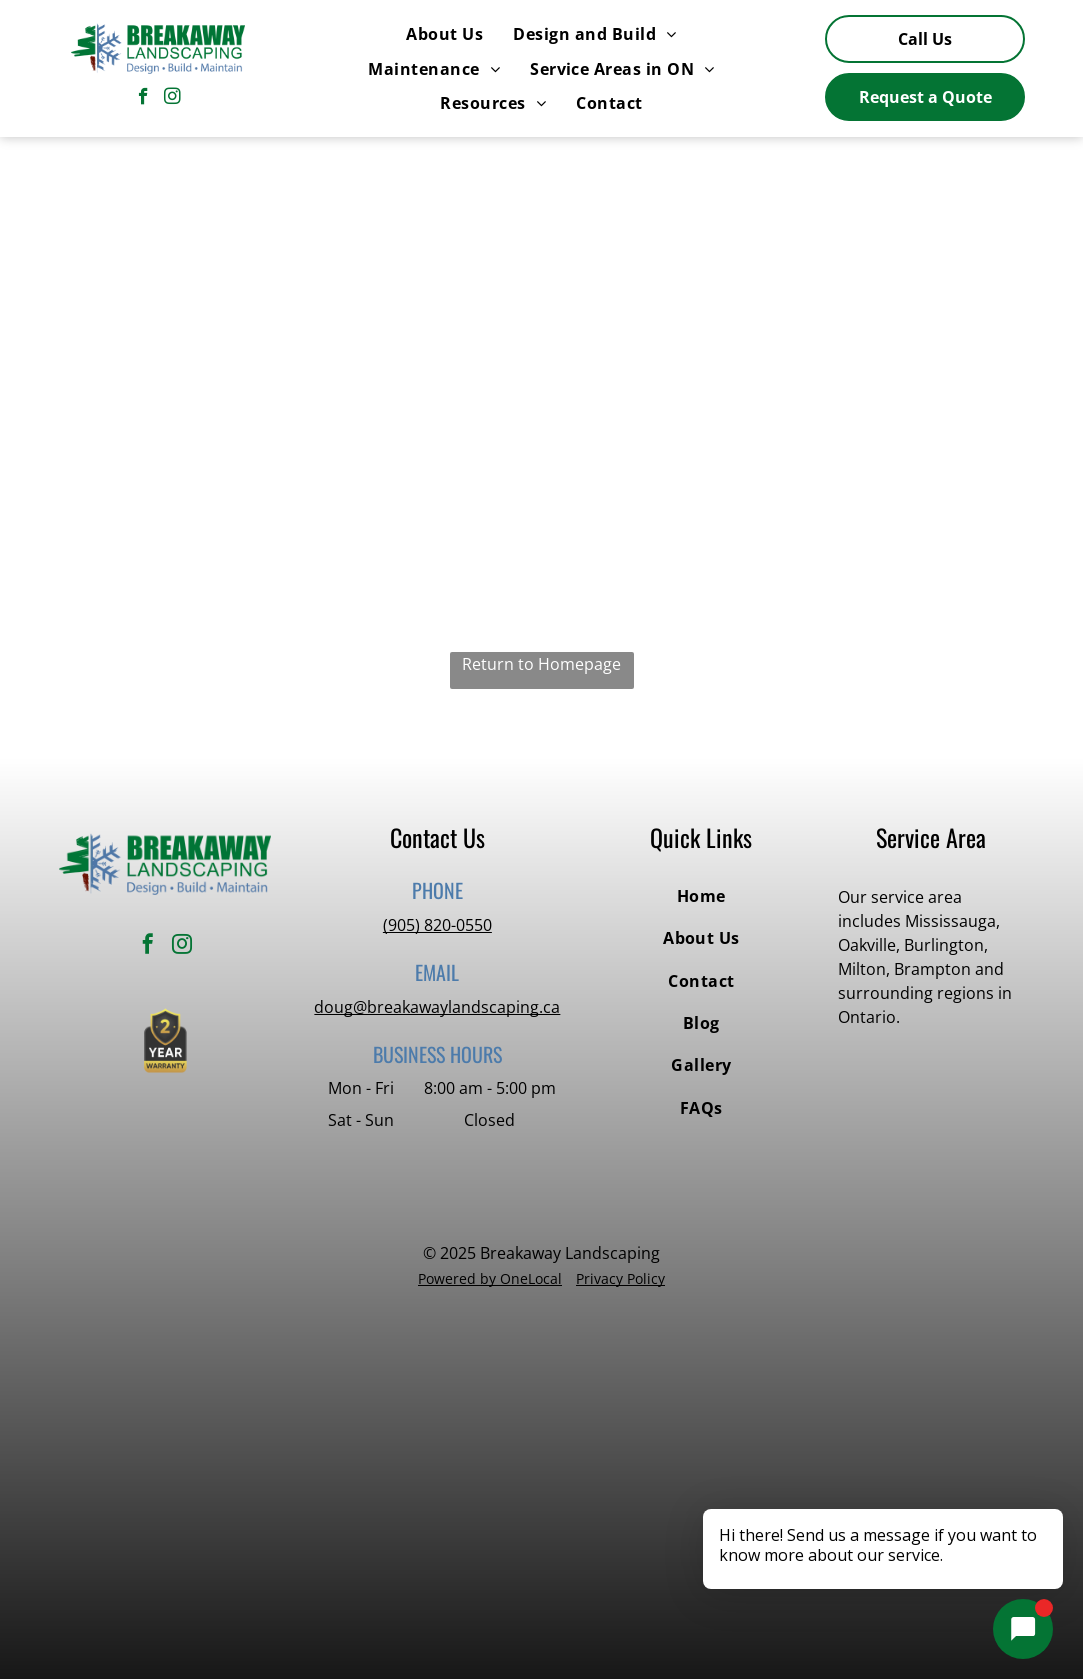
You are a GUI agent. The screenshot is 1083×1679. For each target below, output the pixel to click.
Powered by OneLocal (490, 1278)
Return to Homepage (541, 664)
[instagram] (172, 99)
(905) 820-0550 (437, 925)
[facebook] (143, 99)
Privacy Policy (620, 1278)
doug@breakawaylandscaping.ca (437, 1007)
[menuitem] (444, 34)
